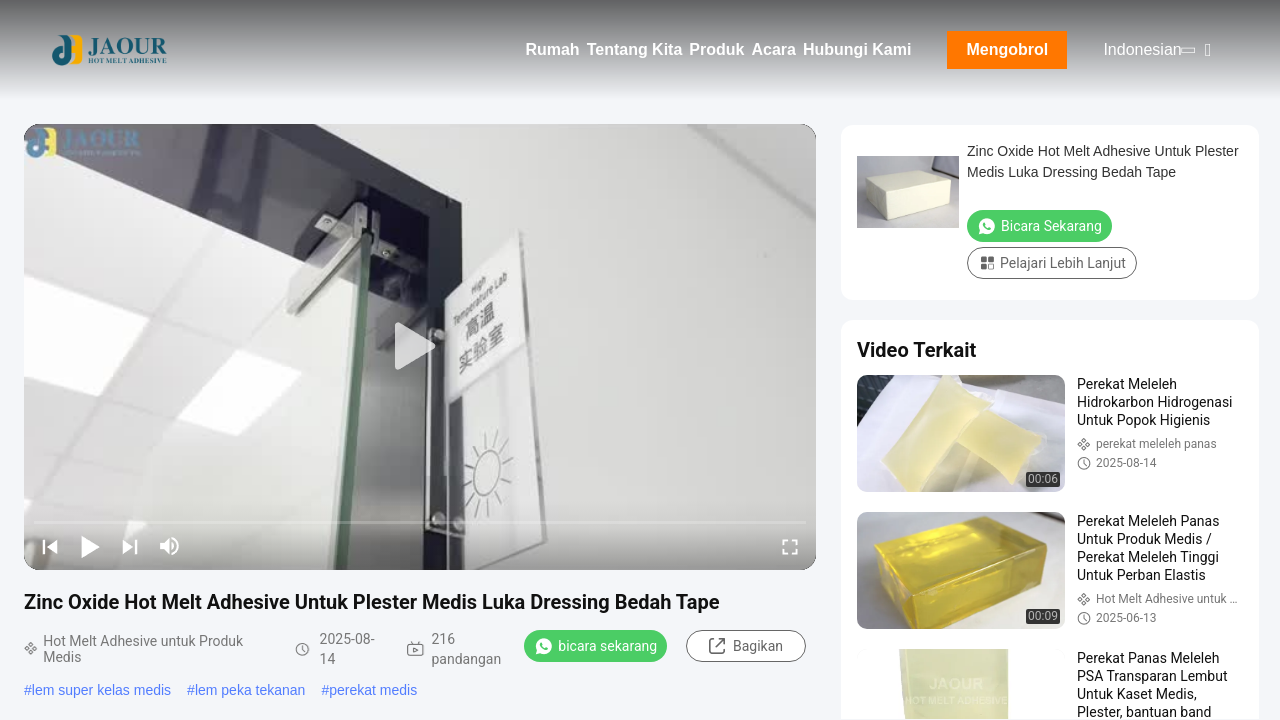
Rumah (552, 49)
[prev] (50, 546)
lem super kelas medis (101, 690)
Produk (716, 49)
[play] (420, 347)
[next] (130, 546)
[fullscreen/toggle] (790, 546)
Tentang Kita (635, 49)
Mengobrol (1008, 49)
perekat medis (373, 690)
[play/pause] (90, 546)
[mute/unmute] (170, 546)
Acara (773, 49)
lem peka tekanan (250, 690)
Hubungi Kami (857, 49)
